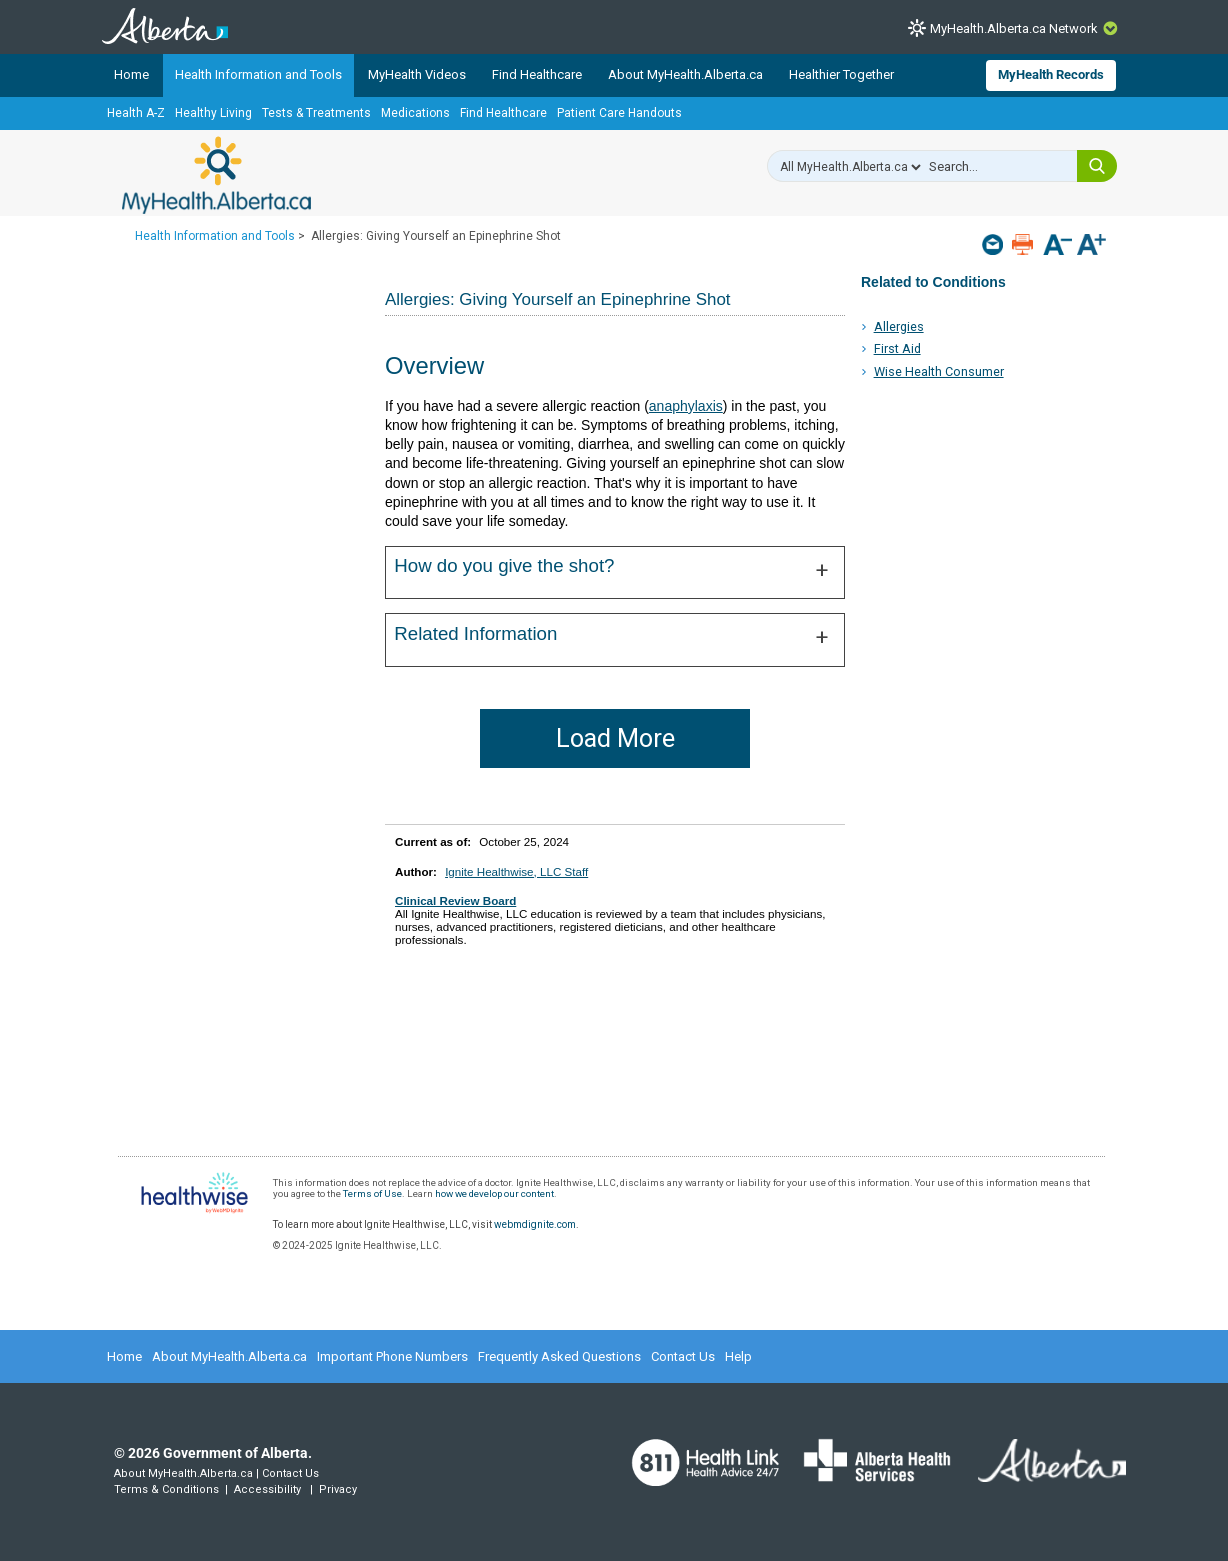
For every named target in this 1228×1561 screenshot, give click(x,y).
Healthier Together (841, 74)
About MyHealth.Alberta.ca (685, 74)
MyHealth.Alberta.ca (216, 175)
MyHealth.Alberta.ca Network (1014, 28)
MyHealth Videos (417, 74)
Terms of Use (372, 1193)
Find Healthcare (537, 74)
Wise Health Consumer (939, 371)
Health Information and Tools (258, 74)
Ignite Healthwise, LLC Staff (516, 871)
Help (738, 1356)
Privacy (338, 1489)
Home (131, 74)
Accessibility (267, 1489)
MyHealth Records (1051, 74)
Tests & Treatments (316, 113)
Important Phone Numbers (392, 1356)
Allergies (899, 326)
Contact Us (683, 1356)
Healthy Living (213, 113)
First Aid (897, 348)
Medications (415, 113)
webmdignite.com (535, 1224)
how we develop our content (494, 1193)
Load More (615, 738)
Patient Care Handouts (619, 113)
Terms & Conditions (166, 1489)
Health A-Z (136, 113)
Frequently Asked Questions (559, 1356)
